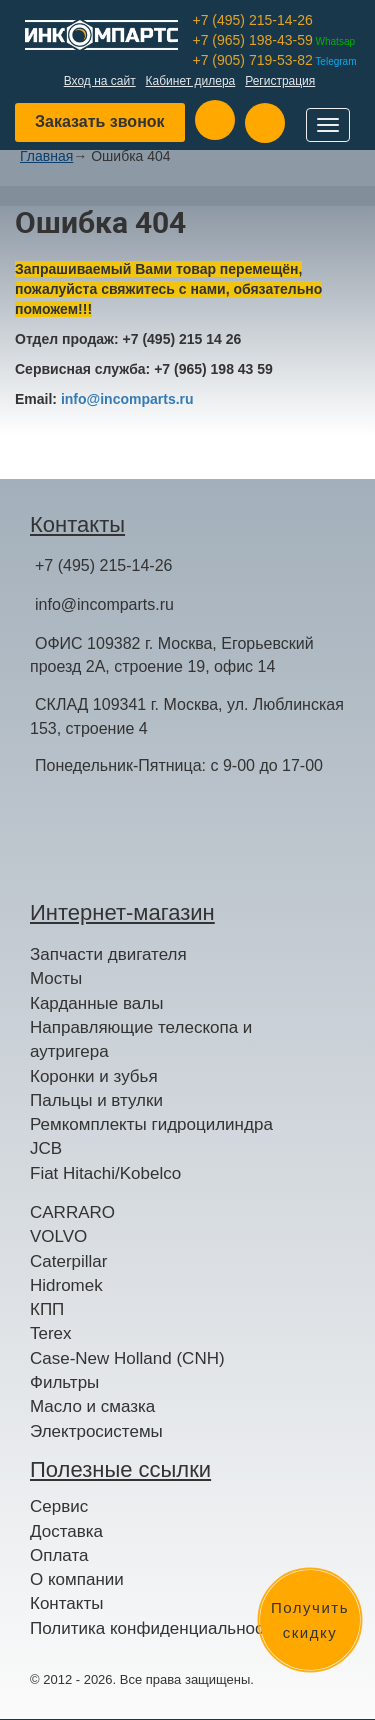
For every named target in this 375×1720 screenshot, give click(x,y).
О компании (77, 1579)
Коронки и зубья (94, 1076)
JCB (46, 1148)
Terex (51, 1333)
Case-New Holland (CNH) (127, 1358)
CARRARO (72, 1212)
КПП (47, 1309)
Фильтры (64, 1382)
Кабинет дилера (191, 81)
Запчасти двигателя (108, 954)
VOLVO (58, 1236)
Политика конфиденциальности (155, 1628)
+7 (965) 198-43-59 (274, 40)
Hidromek (66, 1285)
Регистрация (280, 81)
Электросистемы (96, 1431)
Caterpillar (68, 1261)
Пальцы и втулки (96, 1100)
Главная (46, 156)
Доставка (66, 1531)
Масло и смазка (92, 1406)
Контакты (66, 1603)
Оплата (59, 1555)
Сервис (59, 1506)
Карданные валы (96, 1003)
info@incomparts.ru (127, 399)
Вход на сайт (100, 81)
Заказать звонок (100, 121)
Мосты (56, 978)
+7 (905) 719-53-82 (275, 60)
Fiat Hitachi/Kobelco (105, 1173)
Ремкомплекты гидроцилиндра (151, 1124)
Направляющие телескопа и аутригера (141, 1039)
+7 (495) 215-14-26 (253, 20)
